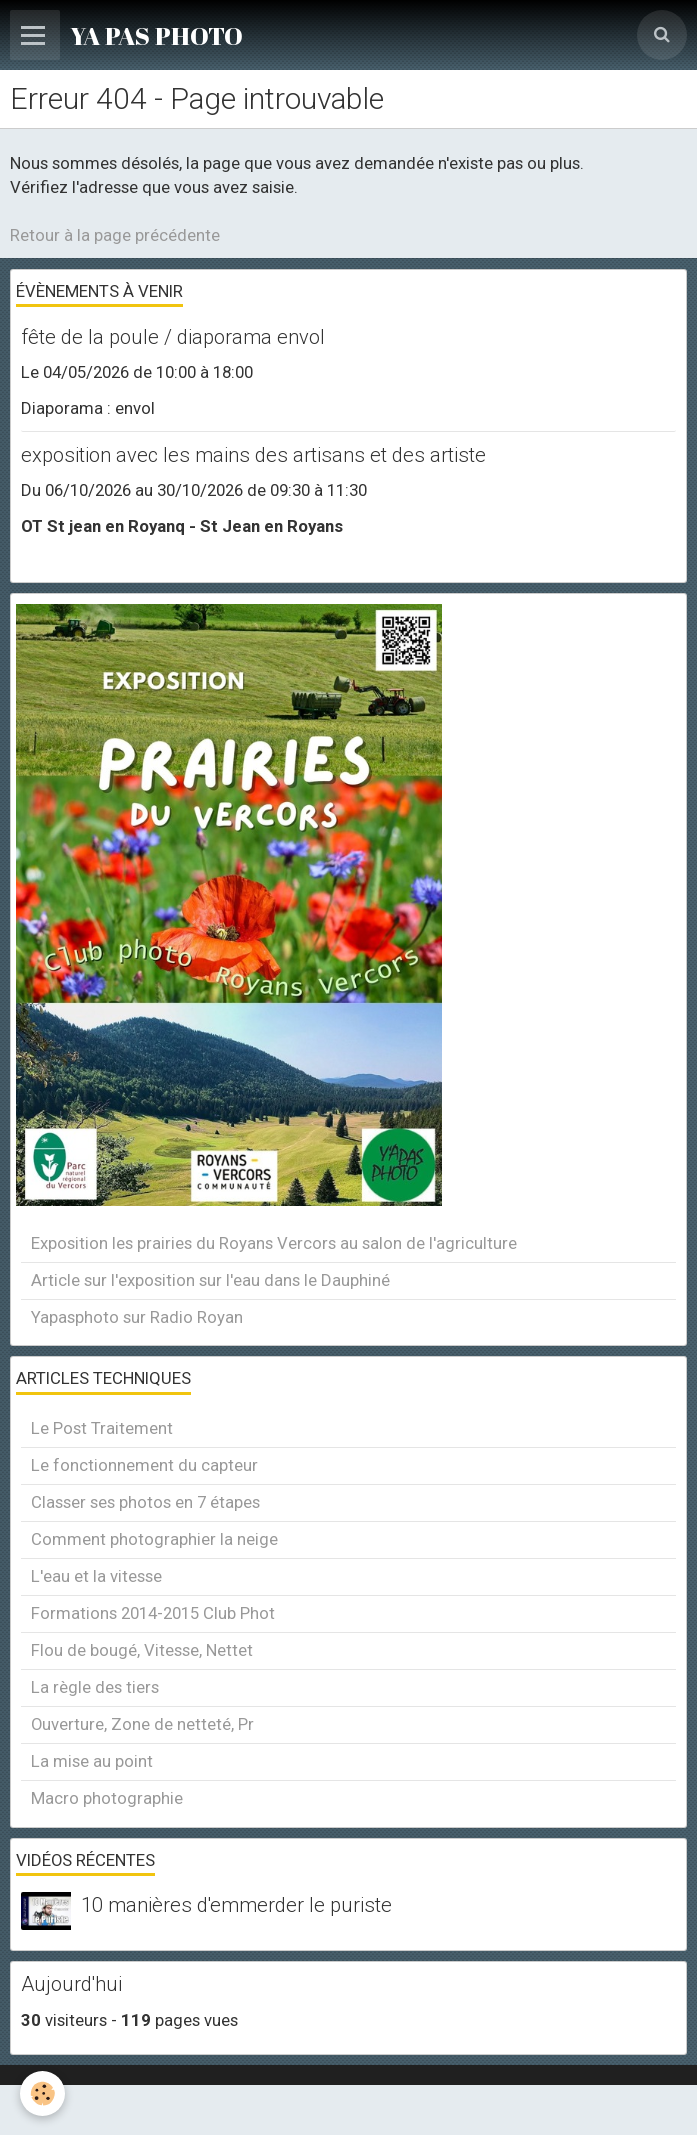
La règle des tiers (95, 1687)
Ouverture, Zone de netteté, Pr (142, 1724)
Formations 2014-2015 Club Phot (153, 1613)
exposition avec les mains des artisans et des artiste (253, 455)
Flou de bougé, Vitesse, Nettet (142, 1650)
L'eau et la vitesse (96, 1576)
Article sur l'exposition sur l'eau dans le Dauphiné (210, 1280)
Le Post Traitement (102, 1428)
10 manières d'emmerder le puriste (236, 1906)
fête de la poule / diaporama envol (173, 337)
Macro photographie (107, 1798)
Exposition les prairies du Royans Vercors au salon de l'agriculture (274, 1243)
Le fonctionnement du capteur (144, 1465)
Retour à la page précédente (115, 235)
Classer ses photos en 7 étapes (145, 1502)
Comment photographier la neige (154, 1539)
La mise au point (92, 1761)
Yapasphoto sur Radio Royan (137, 1317)
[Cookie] (42, 2093)
